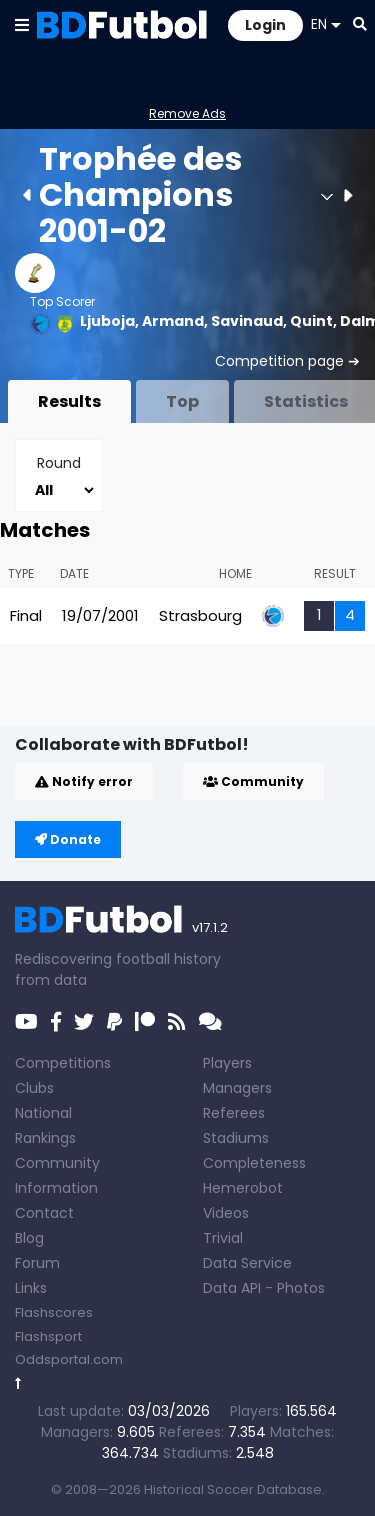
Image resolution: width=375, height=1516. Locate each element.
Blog (29, 1238)
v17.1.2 (210, 927)
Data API (232, 1288)
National (43, 1113)
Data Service (247, 1263)
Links (31, 1288)
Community (253, 781)
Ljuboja (107, 321)
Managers (237, 1088)
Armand (173, 321)
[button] (22, 24)
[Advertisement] (195, 693)
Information (56, 1188)
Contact (44, 1213)
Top (182, 401)
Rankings (45, 1138)
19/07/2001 (100, 615)
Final (26, 615)
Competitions (63, 1063)
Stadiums (236, 1138)
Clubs (34, 1088)
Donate (68, 839)
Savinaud (247, 321)
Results (69, 401)
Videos (226, 1213)
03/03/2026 (169, 1411)
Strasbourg (200, 615)
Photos (301, 1288)
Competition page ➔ (287, 361)
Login (265, 25)
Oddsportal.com (69, 1359)
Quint (311, 321)
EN (326, 24)
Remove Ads (187, 113)
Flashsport (48, 1336)
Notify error (84, 781)
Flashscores (54, 1312)
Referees (234, 1113)
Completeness (254, 1163)
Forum (37, 1263)
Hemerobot (243, 1188)
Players (227, 1063)
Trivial (223, 1238)
